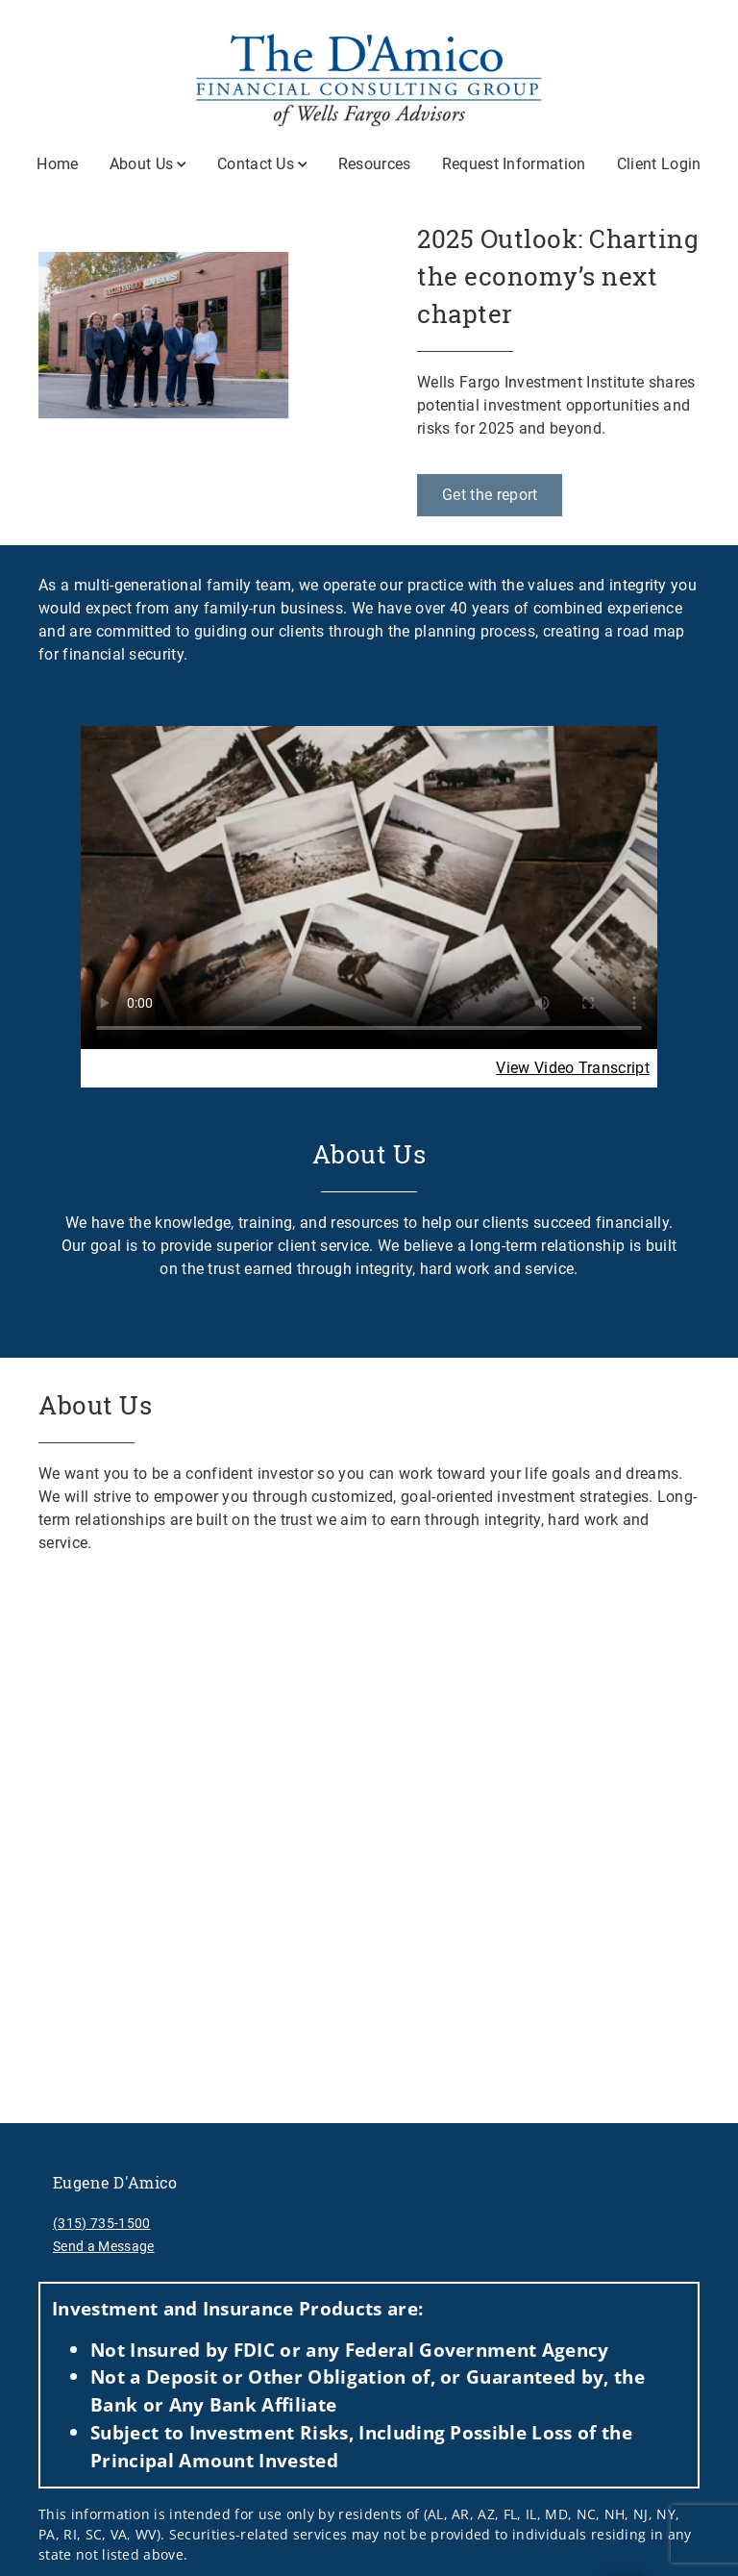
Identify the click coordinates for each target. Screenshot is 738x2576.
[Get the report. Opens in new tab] (489, 495)
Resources (374, 164)
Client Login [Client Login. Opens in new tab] (659, 164)
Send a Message (103, 2246)
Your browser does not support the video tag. (369, 886)
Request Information (514, 164)
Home (57, 164)
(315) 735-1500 (101, 2223)
